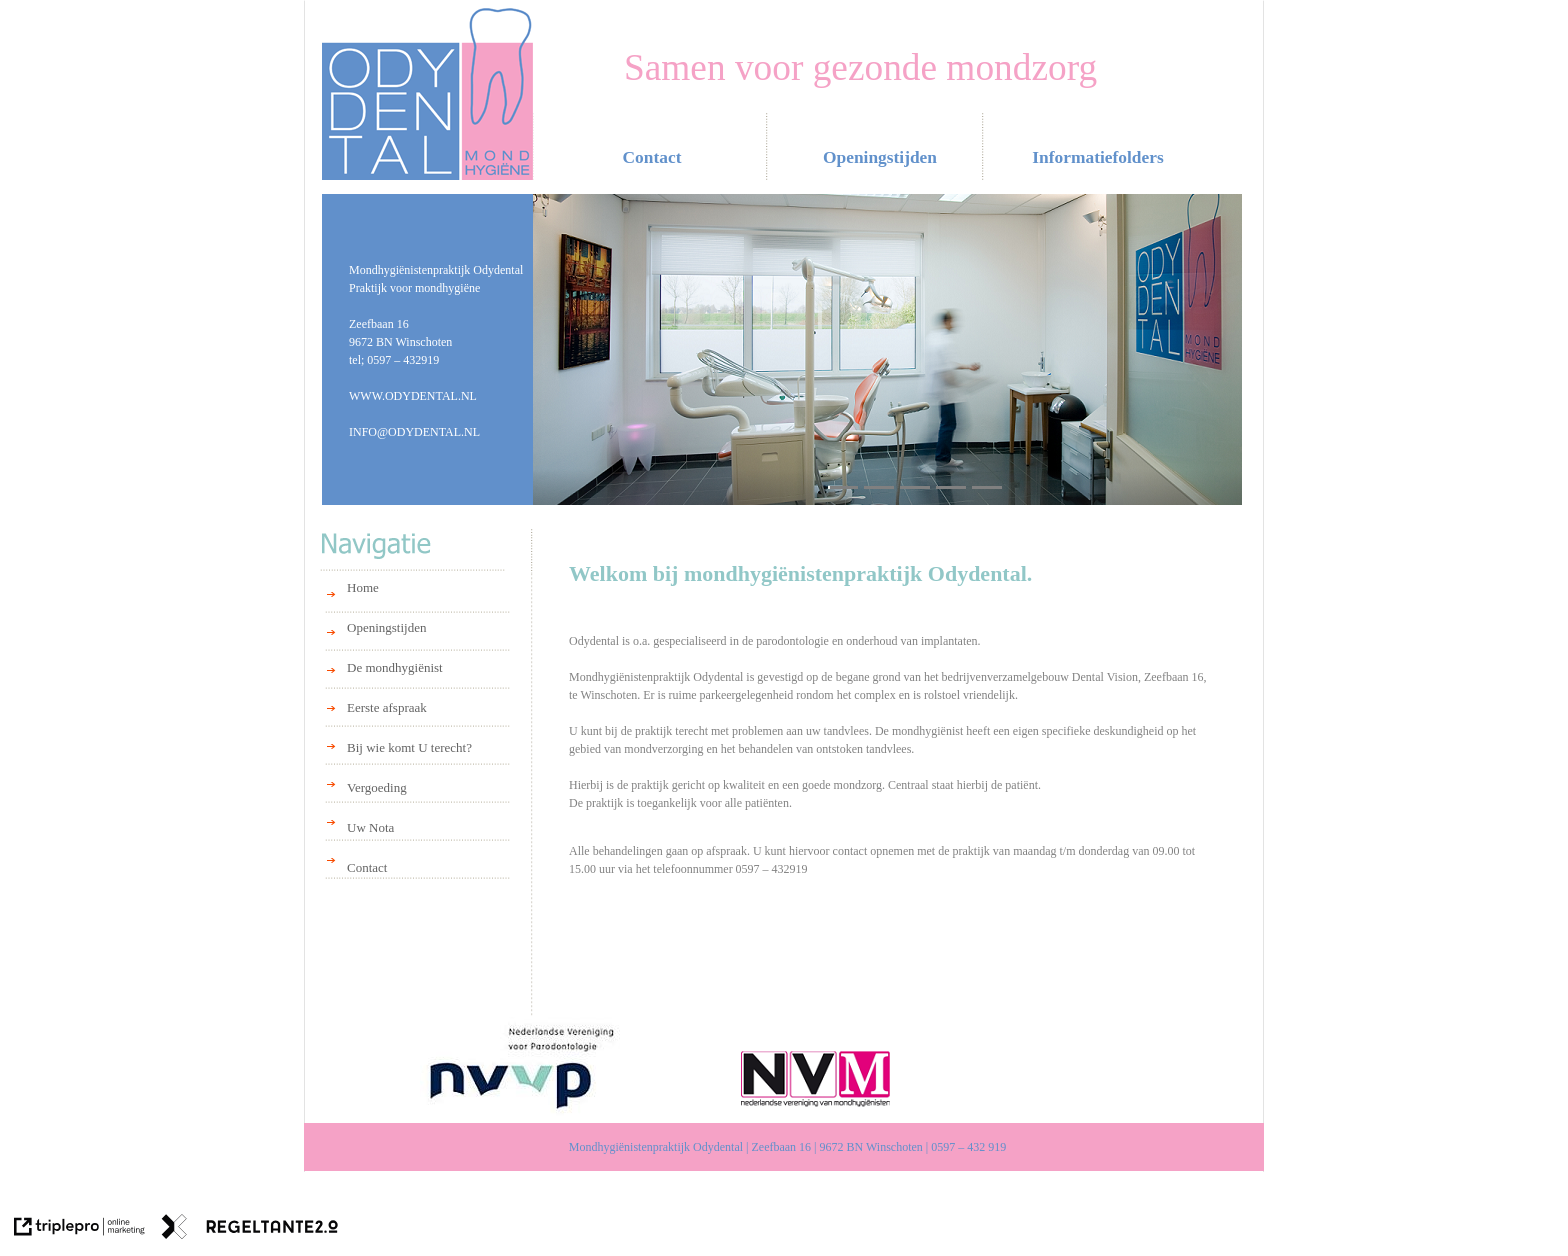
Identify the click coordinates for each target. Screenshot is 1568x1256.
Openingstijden (386, 627)
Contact (367, 867)
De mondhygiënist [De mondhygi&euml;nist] (395, 667)
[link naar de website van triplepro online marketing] (79, 1229)
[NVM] (818, 1078)
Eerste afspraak (387, 707)
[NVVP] (521, 1068)
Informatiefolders (1097, 157)
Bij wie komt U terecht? (409, 747)
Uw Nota (370, 827)
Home (363, 587)
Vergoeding (377, 787)
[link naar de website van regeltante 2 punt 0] (250, 1229)
